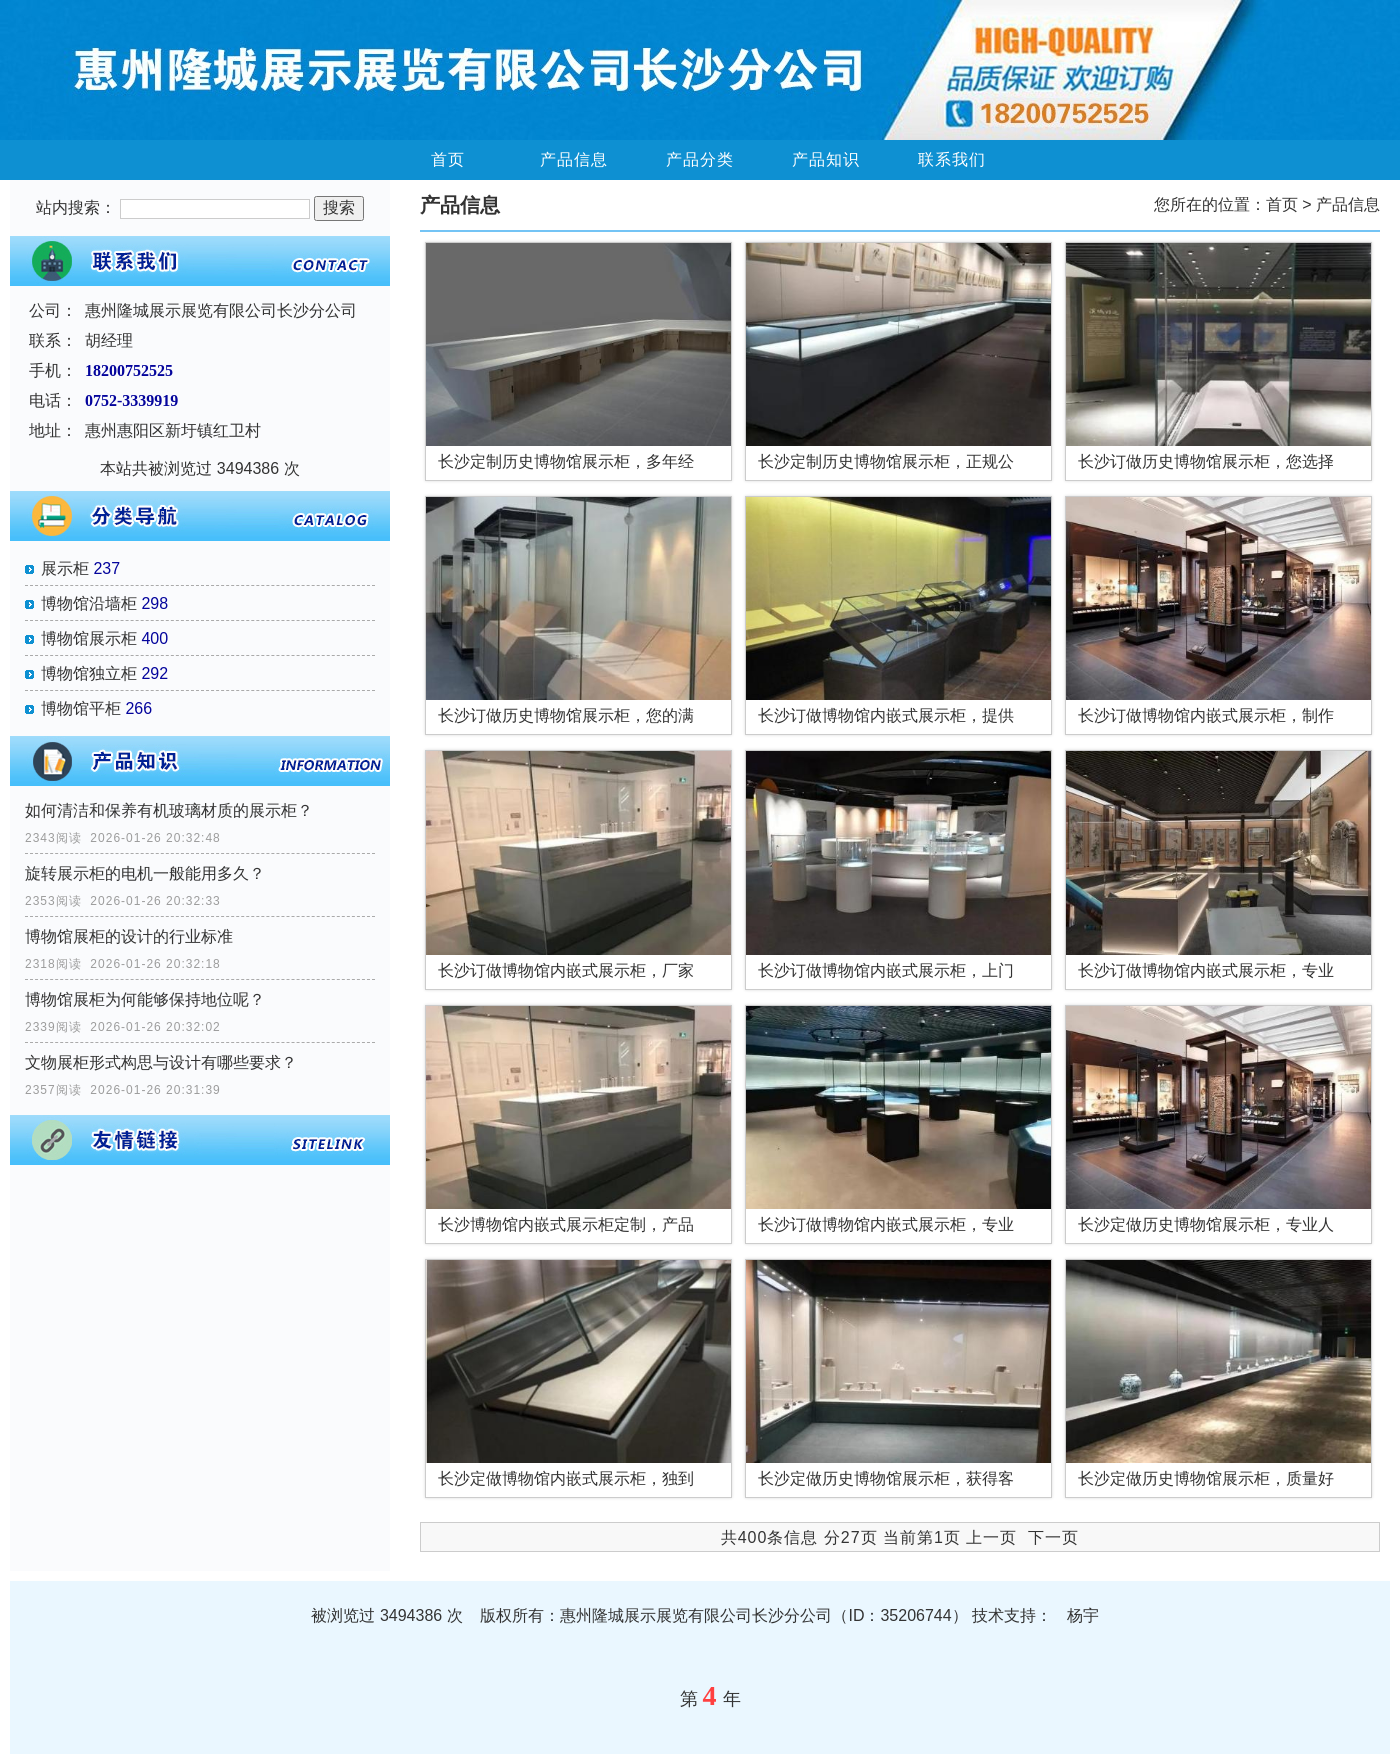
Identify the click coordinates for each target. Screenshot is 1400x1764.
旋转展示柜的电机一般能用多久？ (145, 873)
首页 (448, 159)
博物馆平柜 (81, 708)
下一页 (1053, 1537)
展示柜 (65, 568)
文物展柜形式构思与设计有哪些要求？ (161, 1062)
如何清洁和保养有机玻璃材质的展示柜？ (169, 810)
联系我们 (952, 159)
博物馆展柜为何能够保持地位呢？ (145, 999)
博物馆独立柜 (89, 673)
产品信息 (574, 159)
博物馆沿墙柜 (89, 603)
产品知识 (826, 159)
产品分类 (700, 159)
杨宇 (1083, 1615)
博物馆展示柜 (89, 638)
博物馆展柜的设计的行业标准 (129, 936)
